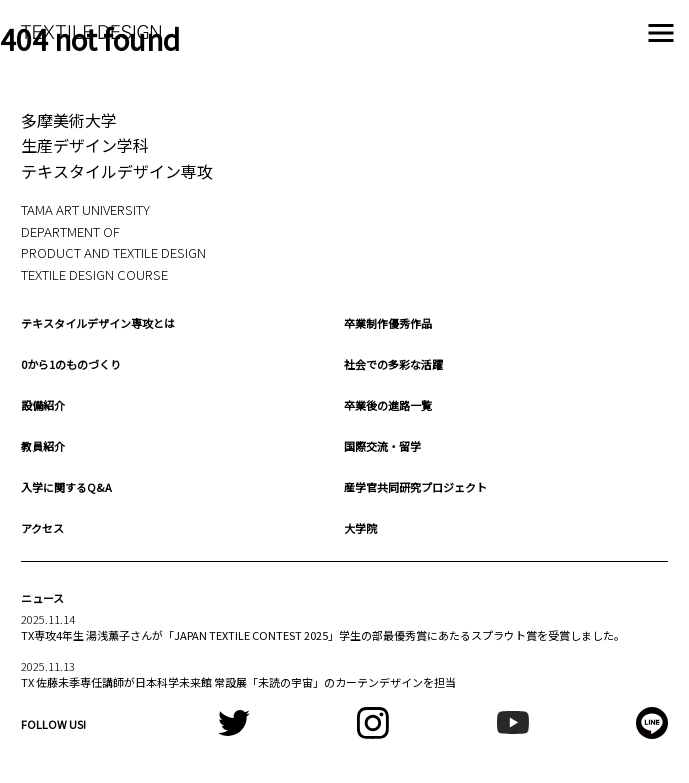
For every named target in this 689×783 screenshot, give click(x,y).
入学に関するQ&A (66, 487)
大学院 (360, 528)
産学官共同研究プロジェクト (415, 487)
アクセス (42, 528)
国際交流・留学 (382, 446)
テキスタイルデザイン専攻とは (98, 323)
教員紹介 (43, 446)
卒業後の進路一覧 (388, 405)
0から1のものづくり (71, 364)
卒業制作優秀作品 (388, 323)
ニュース (42, 598)
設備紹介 (43, 405)
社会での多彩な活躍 (393, 364)
